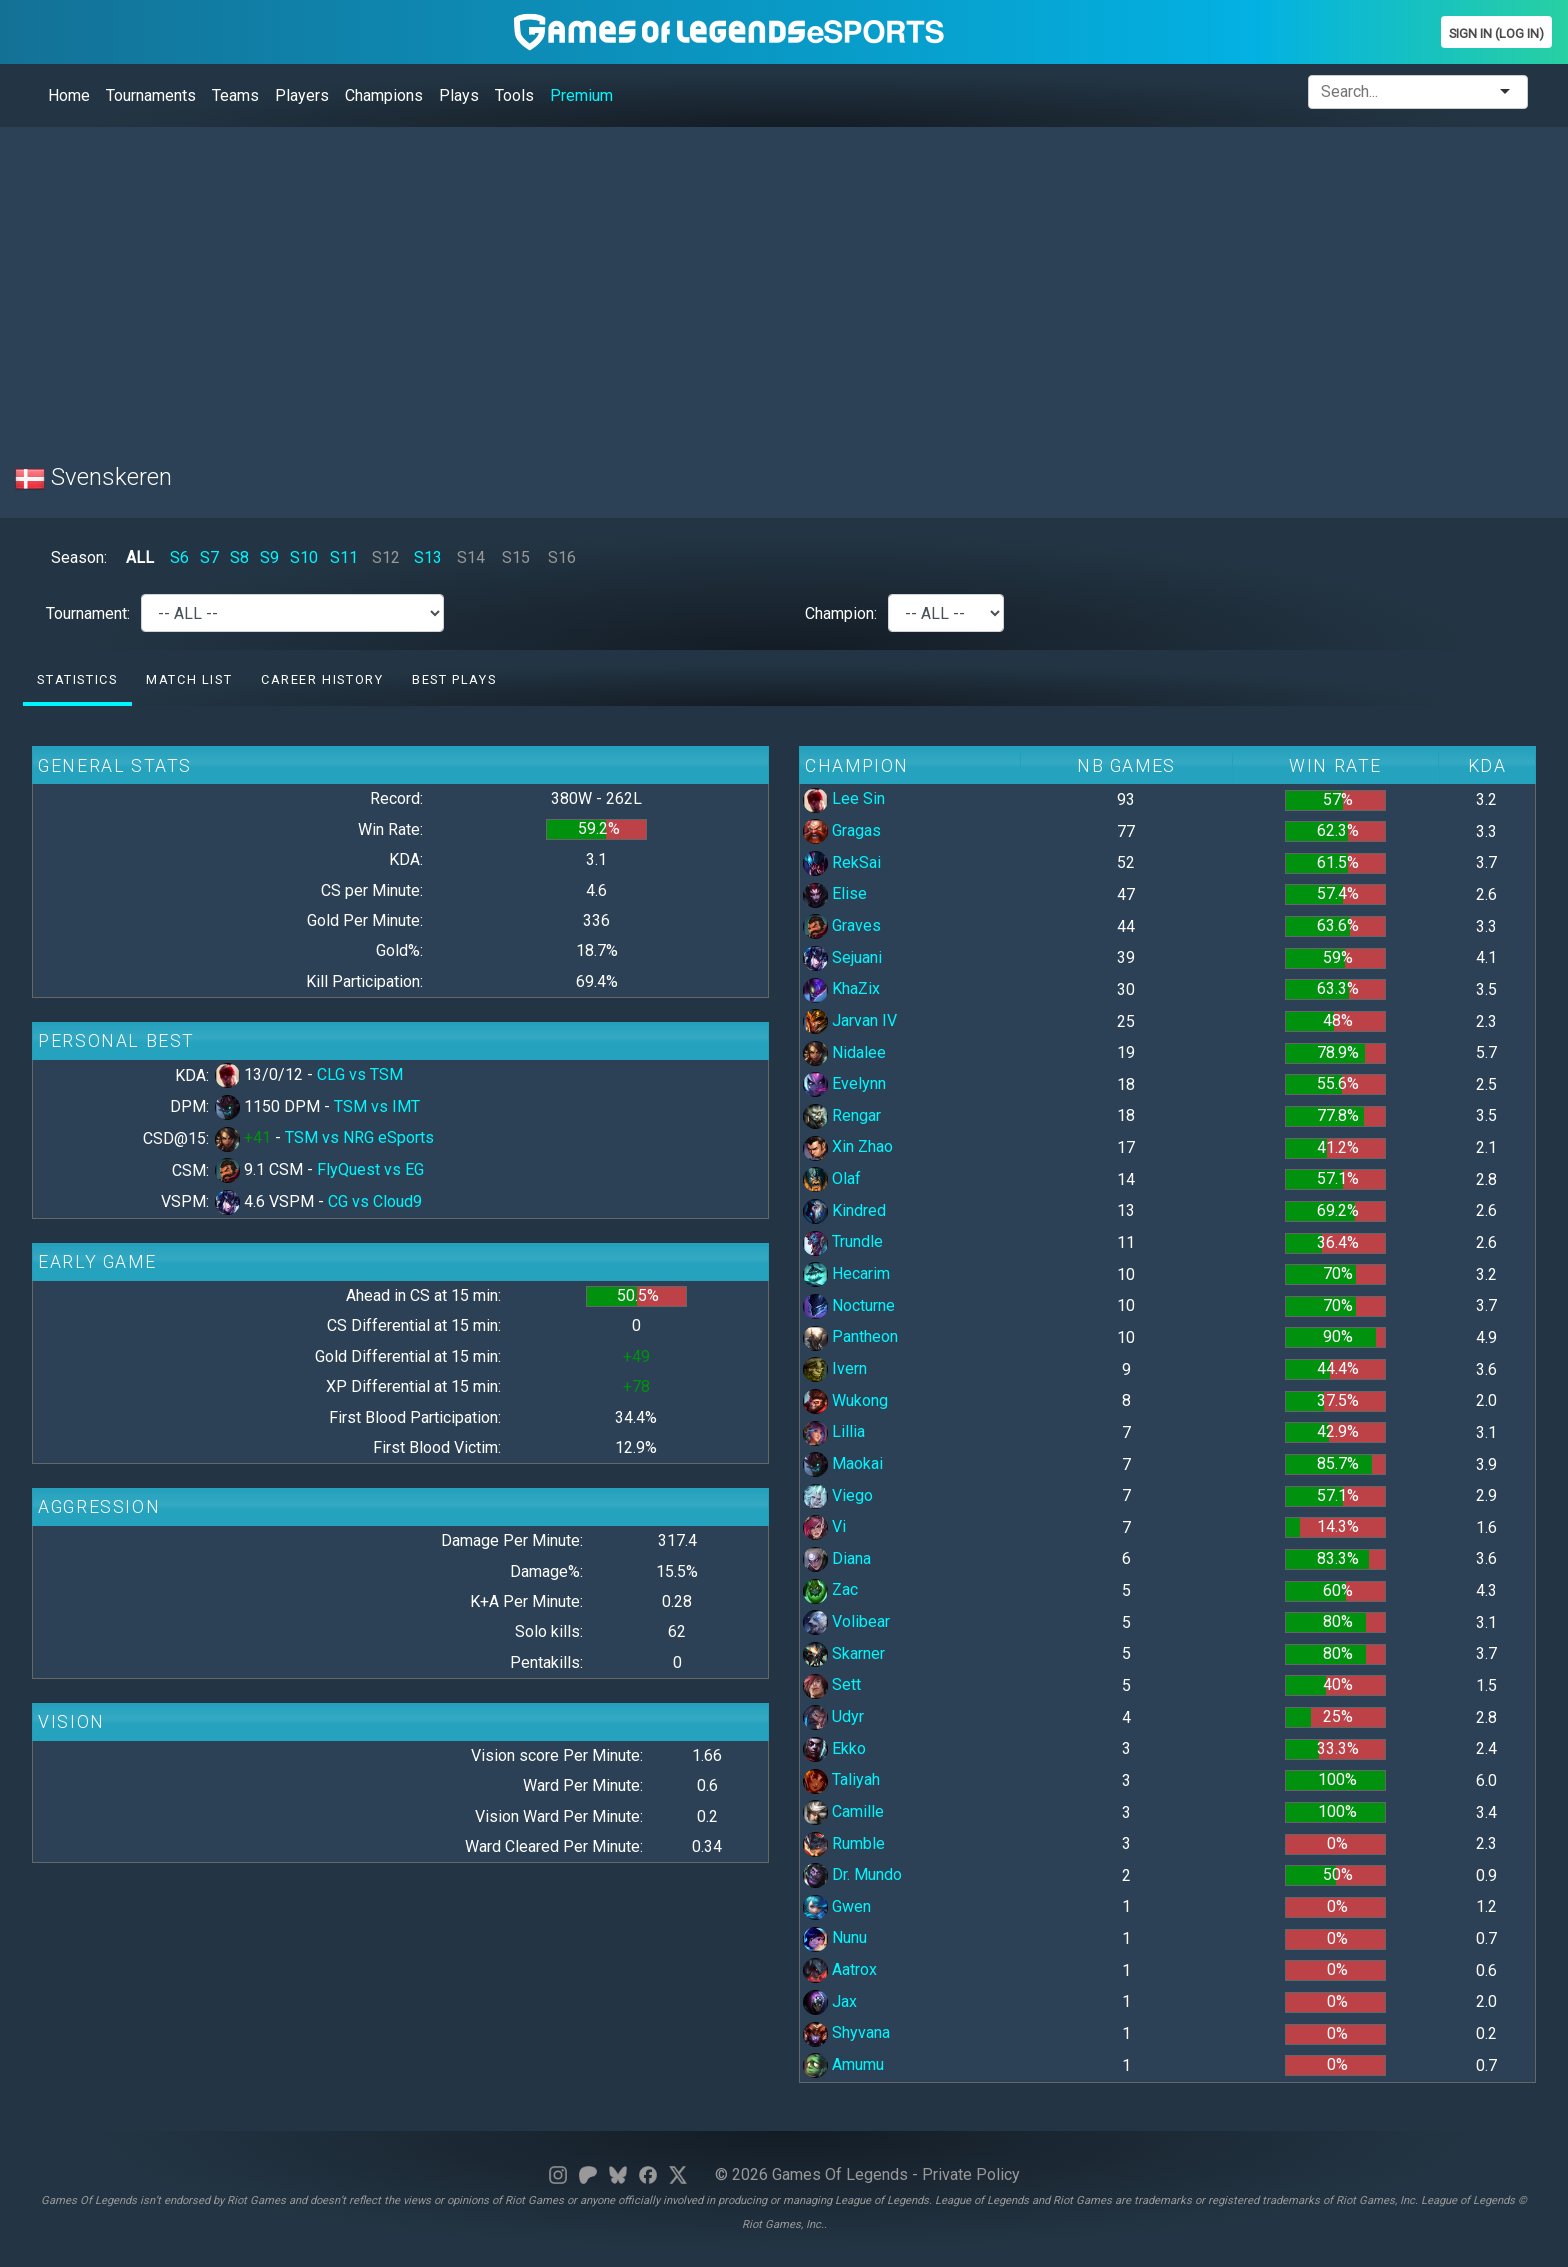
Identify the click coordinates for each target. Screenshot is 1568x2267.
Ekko (834, 1748)
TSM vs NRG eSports (359, 1137)
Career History (322, 679)
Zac (830, 1589)
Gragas (842, 830)
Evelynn (844, 1083)
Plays (459, 95)
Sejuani (842, 957)
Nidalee (844, 1052)
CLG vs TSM (360, 1074)
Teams (235, 95)
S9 (269, 557)
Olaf (832, 1178)
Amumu (843, 2064)
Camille (843, 1811)
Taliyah (841, 1779)
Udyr (833, 1716)
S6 (179, 557)
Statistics (77, 679)
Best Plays (454, 679)
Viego (838, 1495)
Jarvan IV (850, 1020)
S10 (304, 557)
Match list (189, 679)
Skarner (844, 1653)
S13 (428, 557)
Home (69, 95)
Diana (837, 1558)
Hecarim (846, 1273)
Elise (835, 893)
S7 (209, 557)
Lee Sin (844, 798)
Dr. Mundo (852, 1874)
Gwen (837, 1906)
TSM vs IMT (377, 1106)
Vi (824, 1526)
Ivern (835, 1368)
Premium (581, 95)
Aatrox (840, 1969)
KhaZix (841, 988)
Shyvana (846, 2032)
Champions (384, 95)
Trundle (843, 1241)
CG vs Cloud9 (375, 1201)
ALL (140, 557)
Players (302, 95)
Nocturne (849, 1305)
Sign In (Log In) (1496, 33)
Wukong (845, 1400)
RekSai (842, 862)
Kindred (844, 1210)
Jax (830, 2001)
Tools (514, 95)
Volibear (846, 1621)
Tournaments (151, 95)
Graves (842, 925)
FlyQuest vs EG (370, 1169)
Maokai (843, 1463)
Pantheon (850, 1336)
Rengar (842, 1115)
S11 (344, 557)
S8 (239, 557)
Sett (832, 1684)
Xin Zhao (848, 1146)
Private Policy (971, 2174)
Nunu (835, 1937)
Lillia (834, 1431)
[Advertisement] (615, 283)
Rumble (844, 1843)
